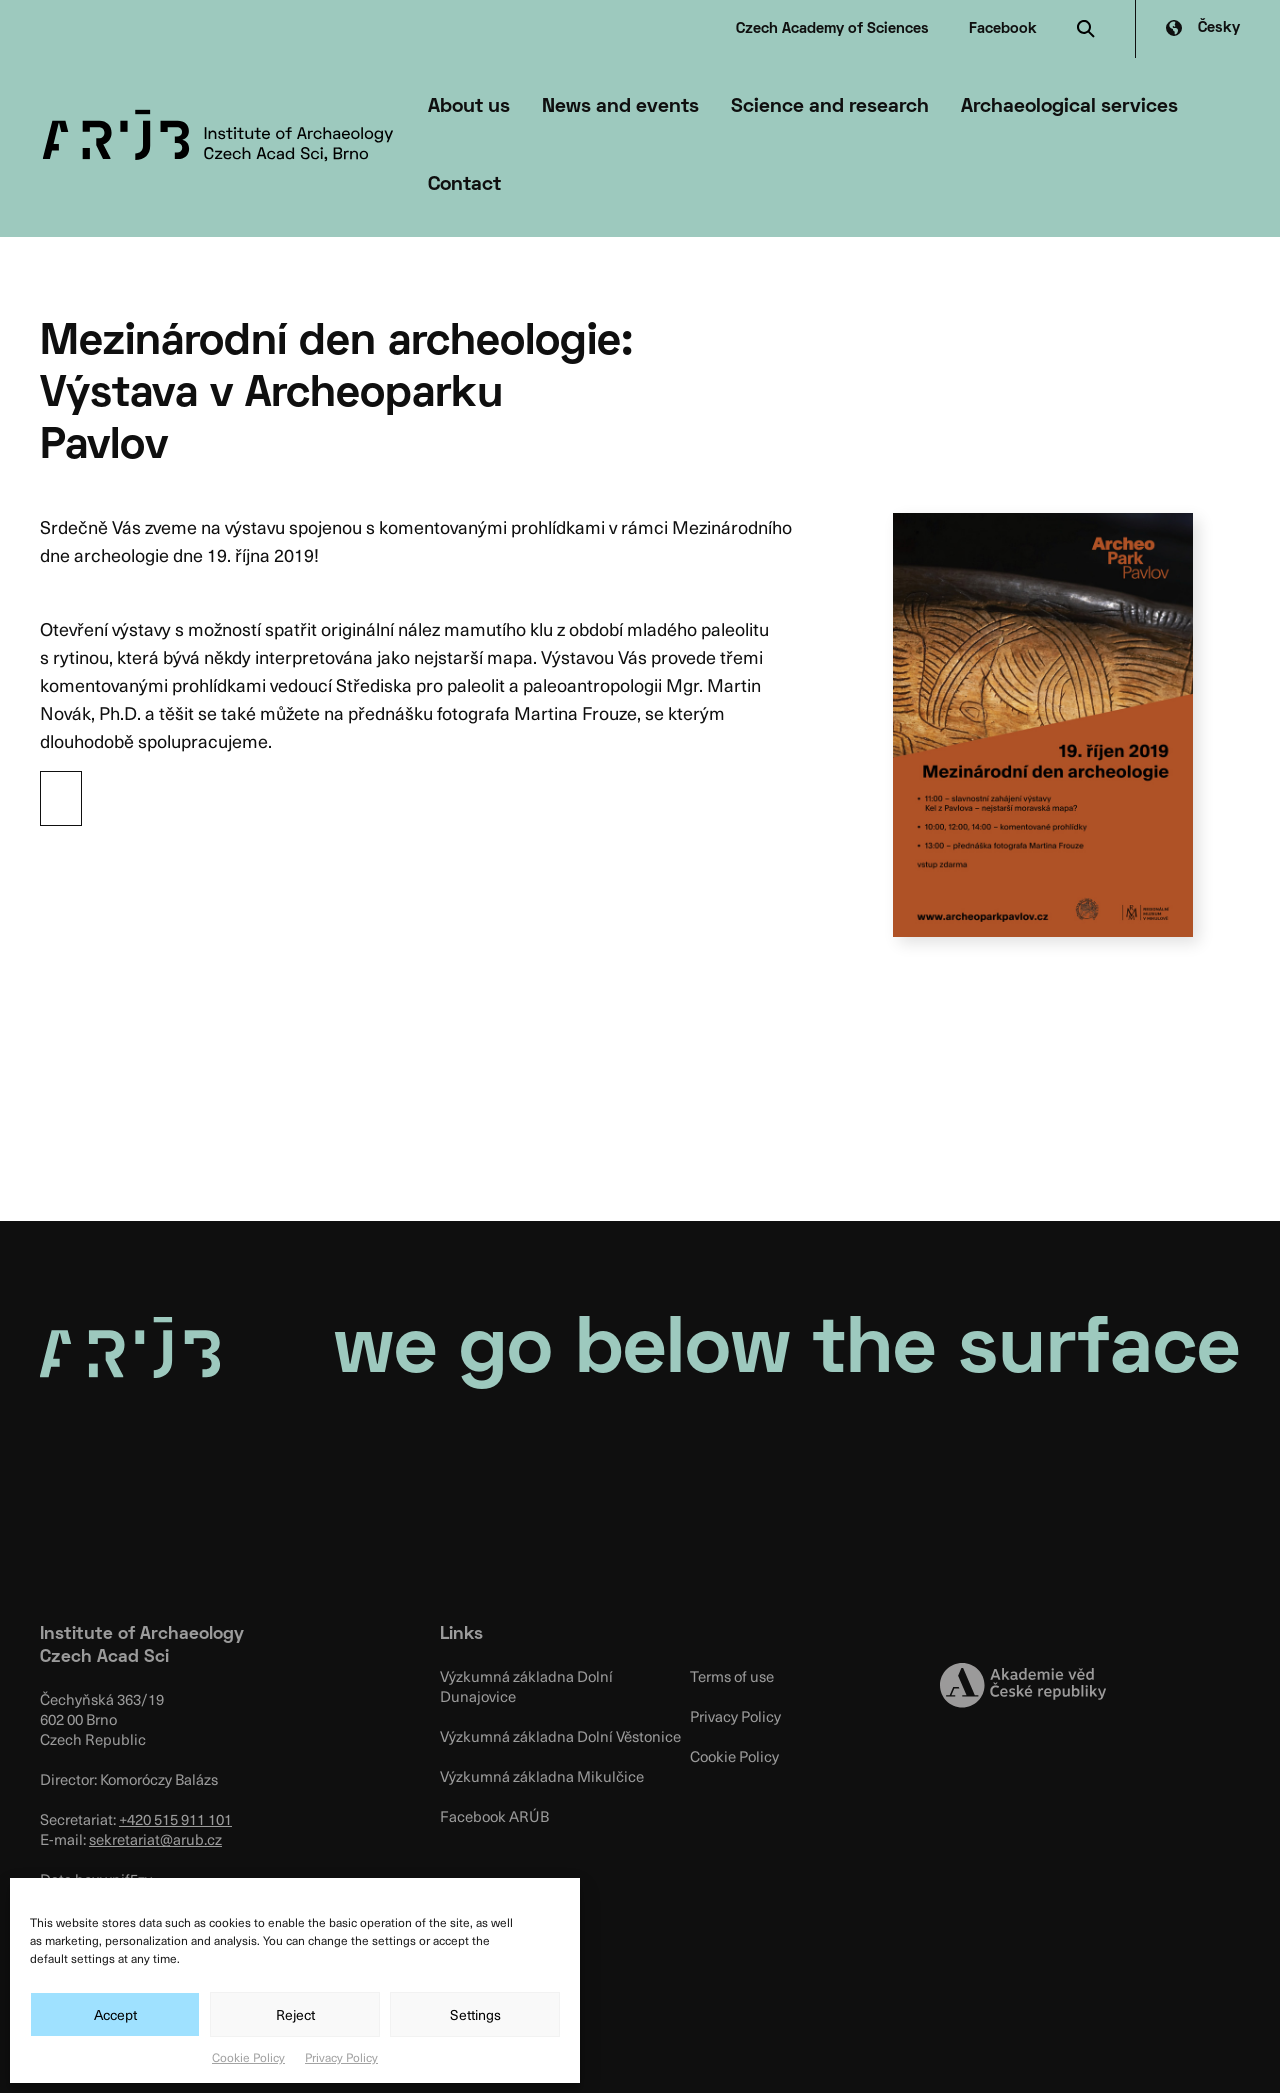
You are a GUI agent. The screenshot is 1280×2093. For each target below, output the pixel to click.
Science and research (830, 107)
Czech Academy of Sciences (832, 29)
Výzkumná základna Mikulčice (542, 1776)
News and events (620, 107)
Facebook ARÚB (494, 1816)
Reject (295, 2014)
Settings (475, 2014)
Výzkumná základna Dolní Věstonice (560, 1736)
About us (469, 107)
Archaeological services (1069, 107)
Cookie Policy (248, 2057)
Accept (115, 2014)
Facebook (1003, 29)
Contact (464, 185)
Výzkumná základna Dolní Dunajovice (526, 1686)
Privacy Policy (341, 2057)
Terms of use (732, 1676)
